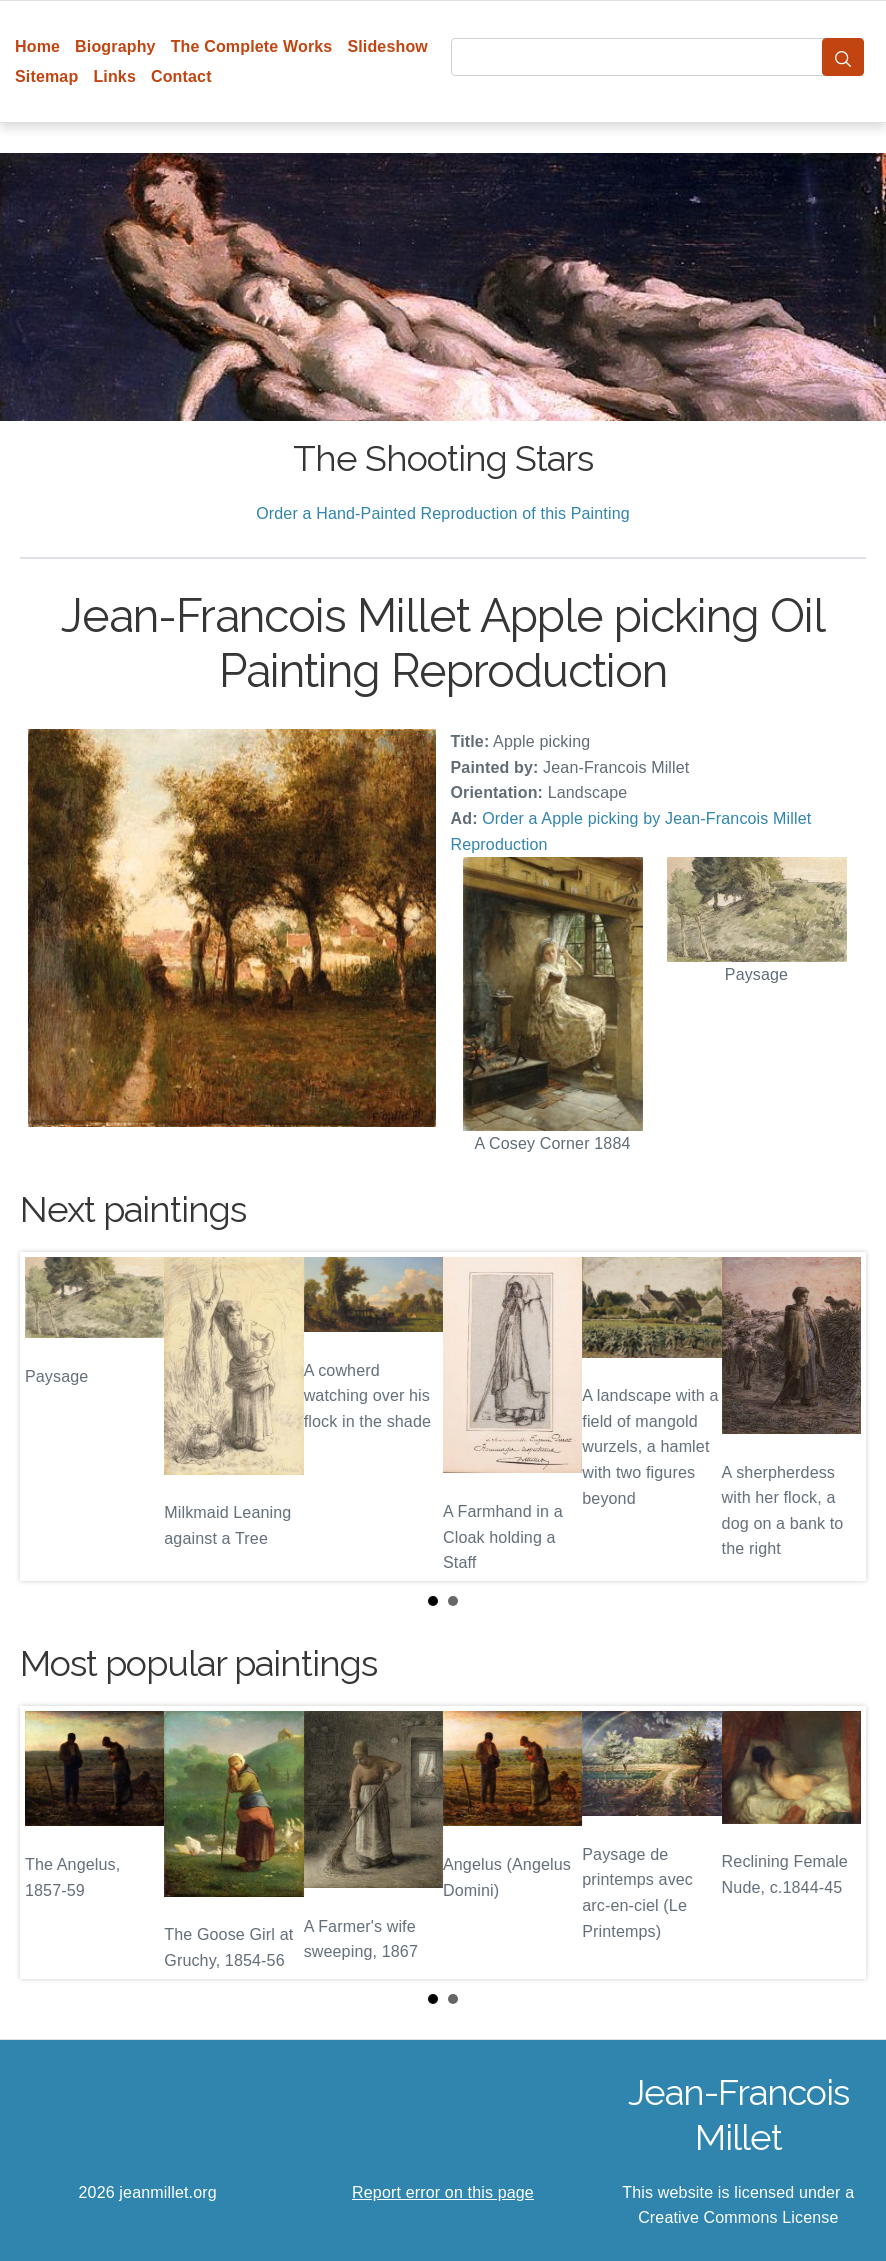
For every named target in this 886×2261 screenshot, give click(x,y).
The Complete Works (252, 46)
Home (37, 46)
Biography (115, 46)
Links (114, 76)
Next (835, 1416)
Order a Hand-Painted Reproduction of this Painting (443, 513)
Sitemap (46, 76)
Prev (51, 1416)
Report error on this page (443, 2192)
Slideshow (387, 46)
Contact (181, 76)
